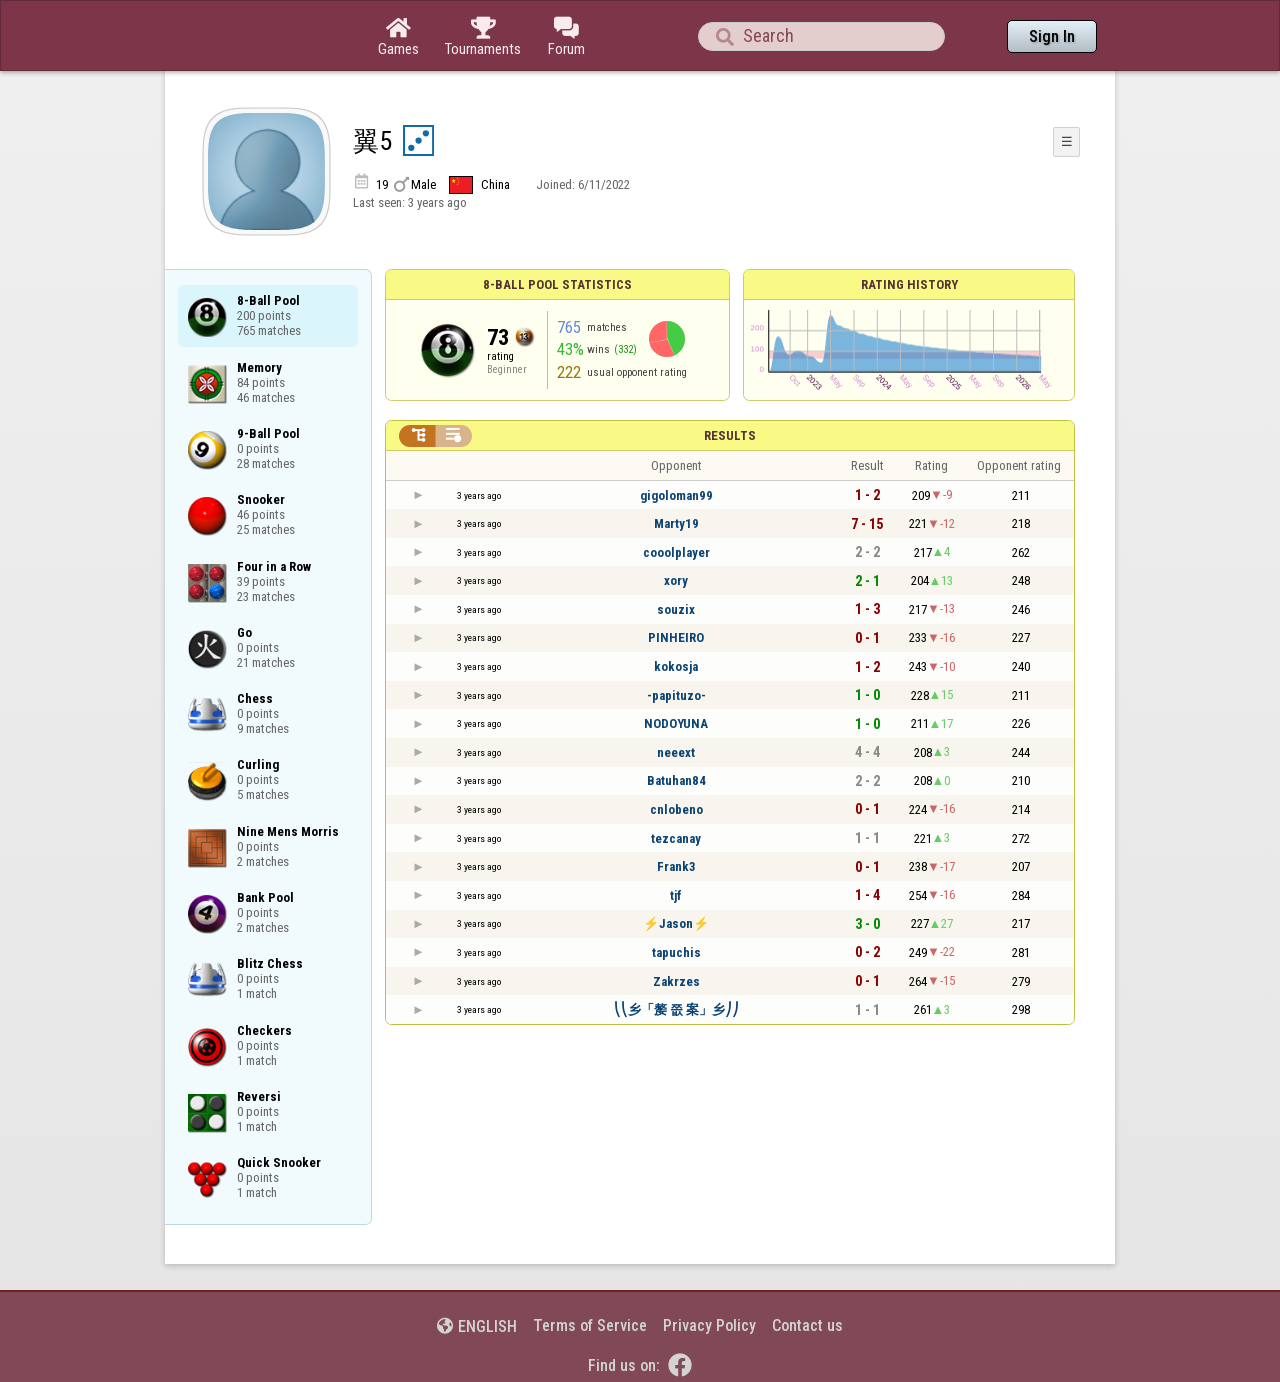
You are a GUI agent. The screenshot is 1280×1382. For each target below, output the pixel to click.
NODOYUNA (676, 723)
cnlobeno (676, 809)
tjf (676, 895)
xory (676, 580)
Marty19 (676, 523)
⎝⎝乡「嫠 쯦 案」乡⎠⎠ (676, 1009)
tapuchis (676, 952)
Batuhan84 (676, 780)
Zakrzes (676, 981)
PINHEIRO (676, 637)
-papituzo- (676, 695)
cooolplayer (676, 552)
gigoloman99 (676, 495)
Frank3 (676, 866)
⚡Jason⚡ (676, 923)
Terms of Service (590, 1325)
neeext (676, 752)
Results (730, 435)
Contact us (807, 1325)
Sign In (1052, 36)
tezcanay (676, 838)
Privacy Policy (709, 1325)
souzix (676, 609)
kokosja (676, 666)
